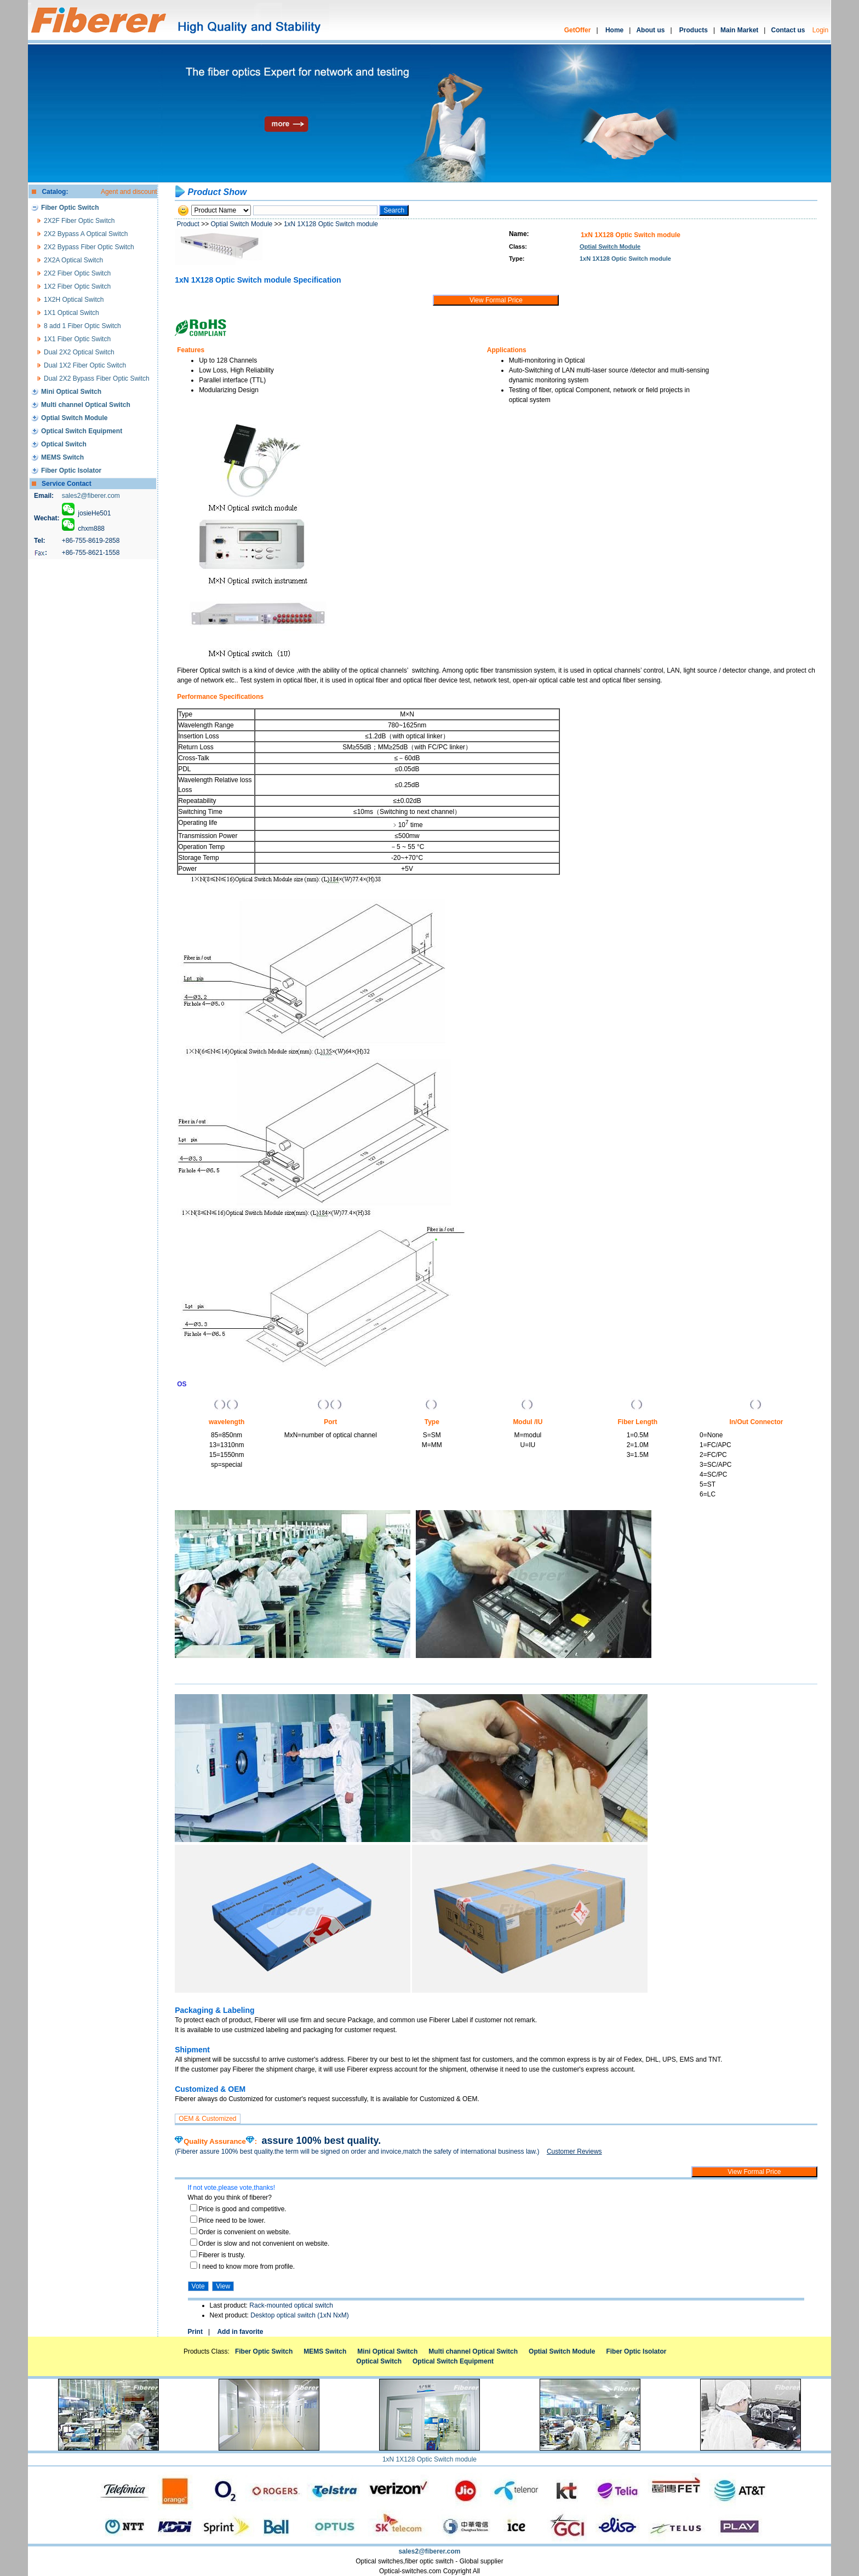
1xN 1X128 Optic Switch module (331, 224)
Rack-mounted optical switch (291, 2305)
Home (614, 30)
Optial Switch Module (242, 224)
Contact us (788, 30)
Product (187, 224)
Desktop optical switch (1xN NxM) (299, 2315)
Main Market (739, 30)
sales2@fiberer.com (91, 496)
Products (693, 30)
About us (650, 30)
